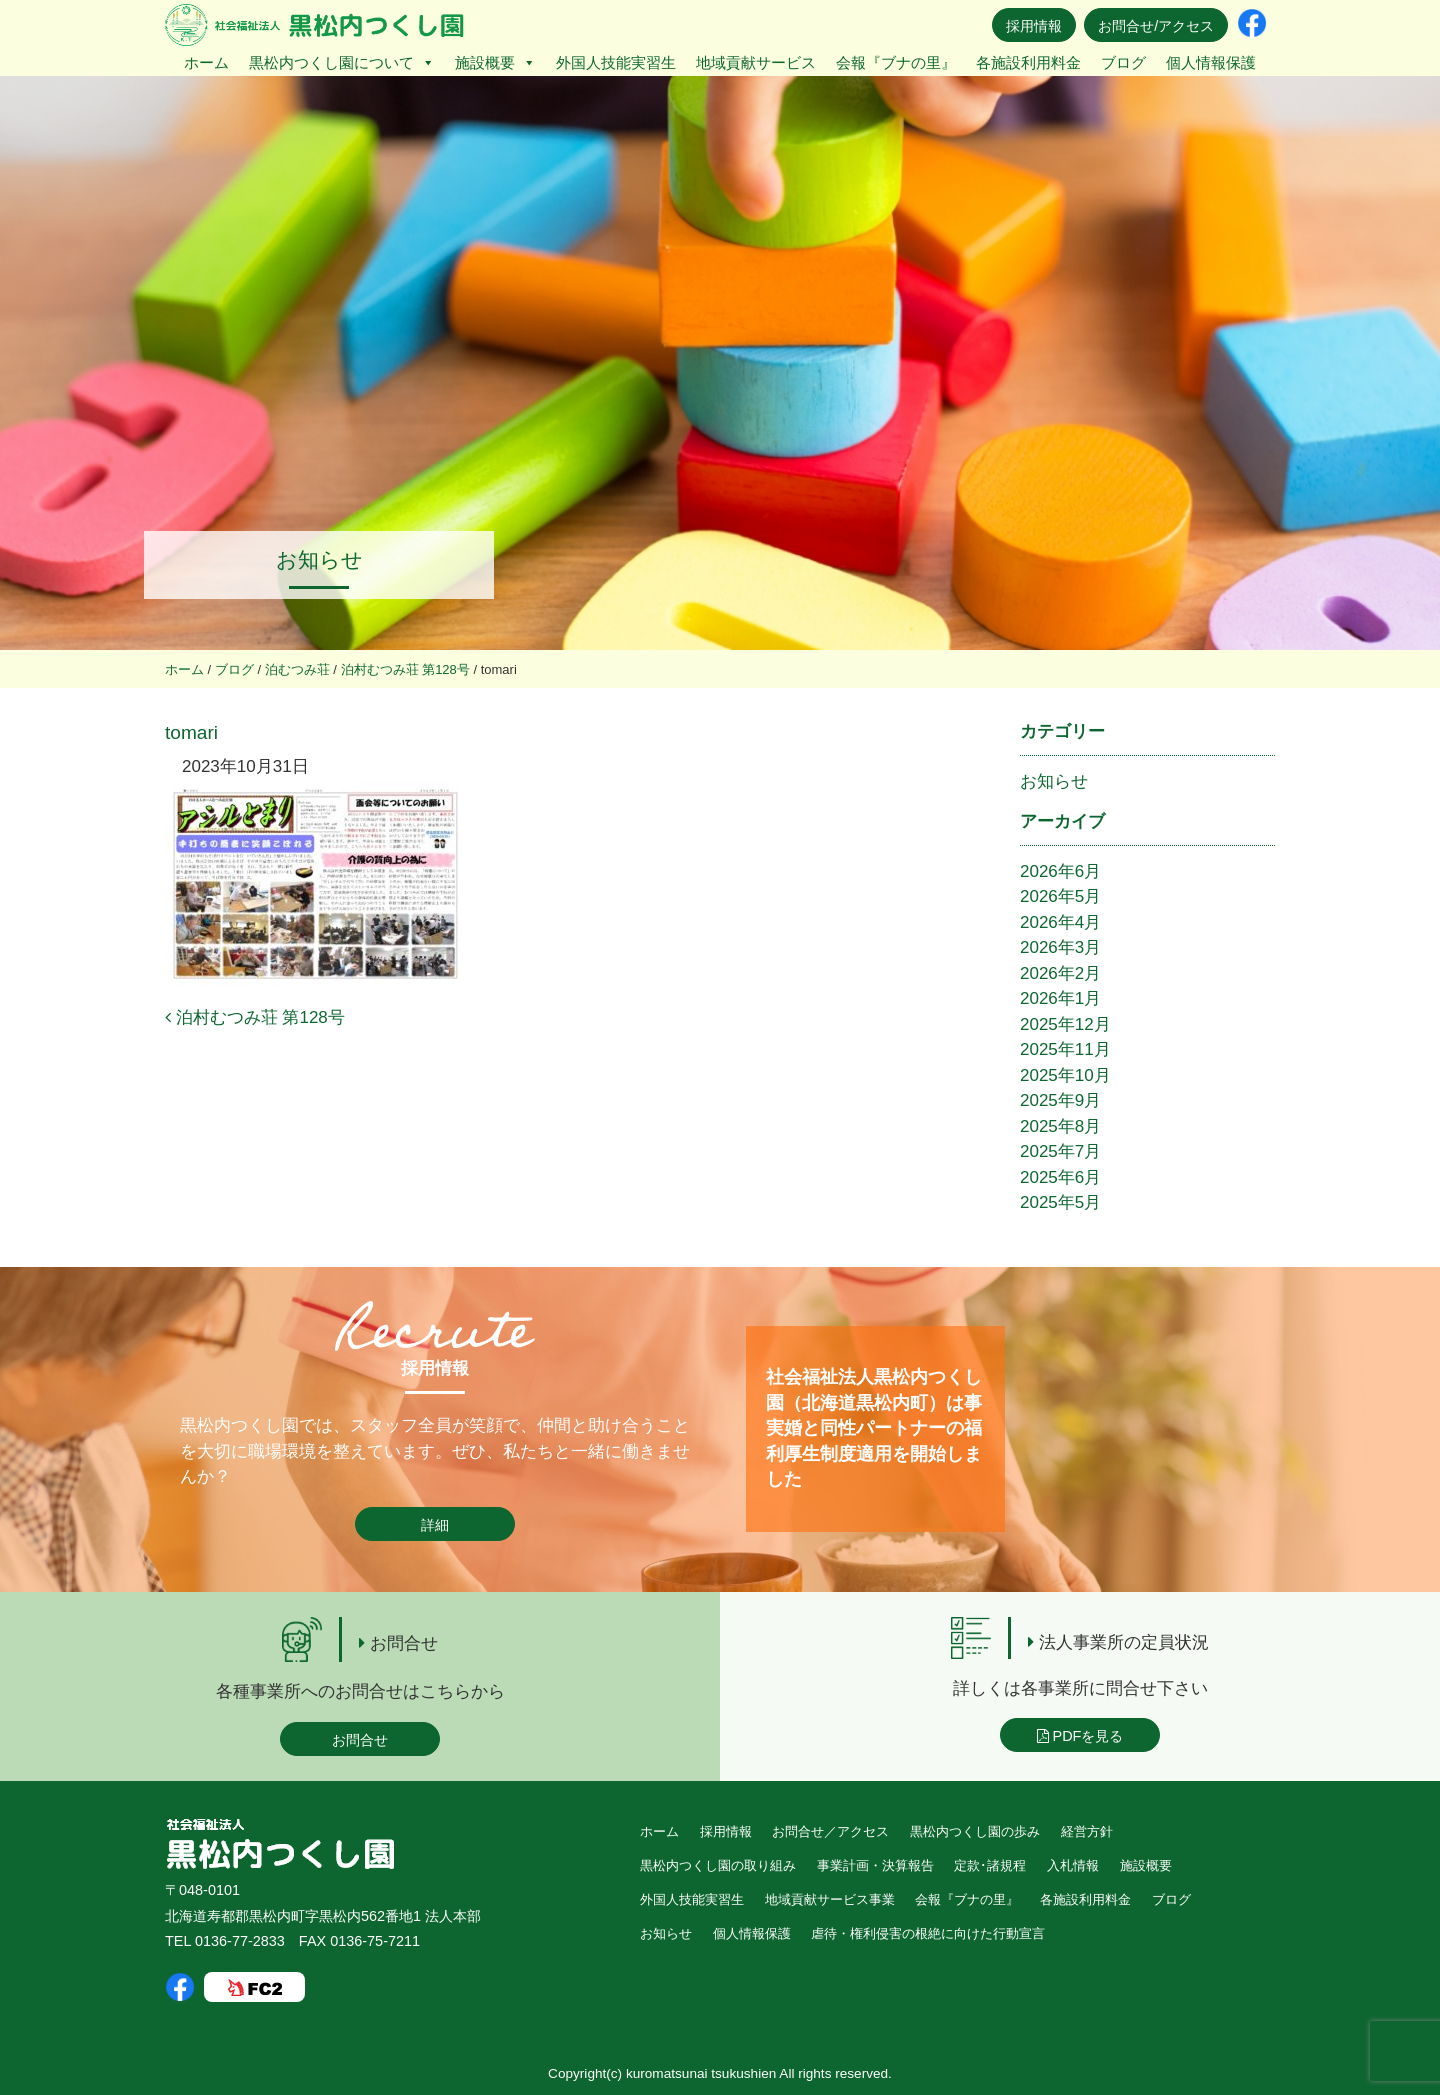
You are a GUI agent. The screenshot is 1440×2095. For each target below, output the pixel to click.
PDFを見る (1080, 1736)
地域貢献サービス (756, 62)
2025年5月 (1060, 1202)
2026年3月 (1060, 947)
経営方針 (1087, 1831)
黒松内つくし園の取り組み (718, 1865)
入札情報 (1073, 1865)
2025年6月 (1060, 1177)
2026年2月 (1060, 973)
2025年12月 (1065, 1024)
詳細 (435, 1525)
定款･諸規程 (990, 1865)
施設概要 (495, 62)
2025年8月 (1060, 1126)
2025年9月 (1060, 1100)
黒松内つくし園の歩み (975, 1831)
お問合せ (360, 1740)
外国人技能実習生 (616, 62)
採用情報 (1034, 26)
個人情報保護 (1211, 62)
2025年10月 (1065, 1075)
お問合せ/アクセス (1156, 26)
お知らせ (1054, 781)
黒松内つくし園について (342, 62)
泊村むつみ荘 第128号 (255, 1017)
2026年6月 (1060, 871)
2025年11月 (1065, 1049)
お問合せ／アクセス (830, 1831)
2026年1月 (1060, 998)
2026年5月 (1060, 896)
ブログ (1123, 62)
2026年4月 (1060, 922)
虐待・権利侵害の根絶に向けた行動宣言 (928, 1933)
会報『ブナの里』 (896, 62)
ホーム (206, 62)
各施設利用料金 (1028, 62)
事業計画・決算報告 (875, 1865)
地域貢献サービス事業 (830, 1899)
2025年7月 (1060, 1151)
